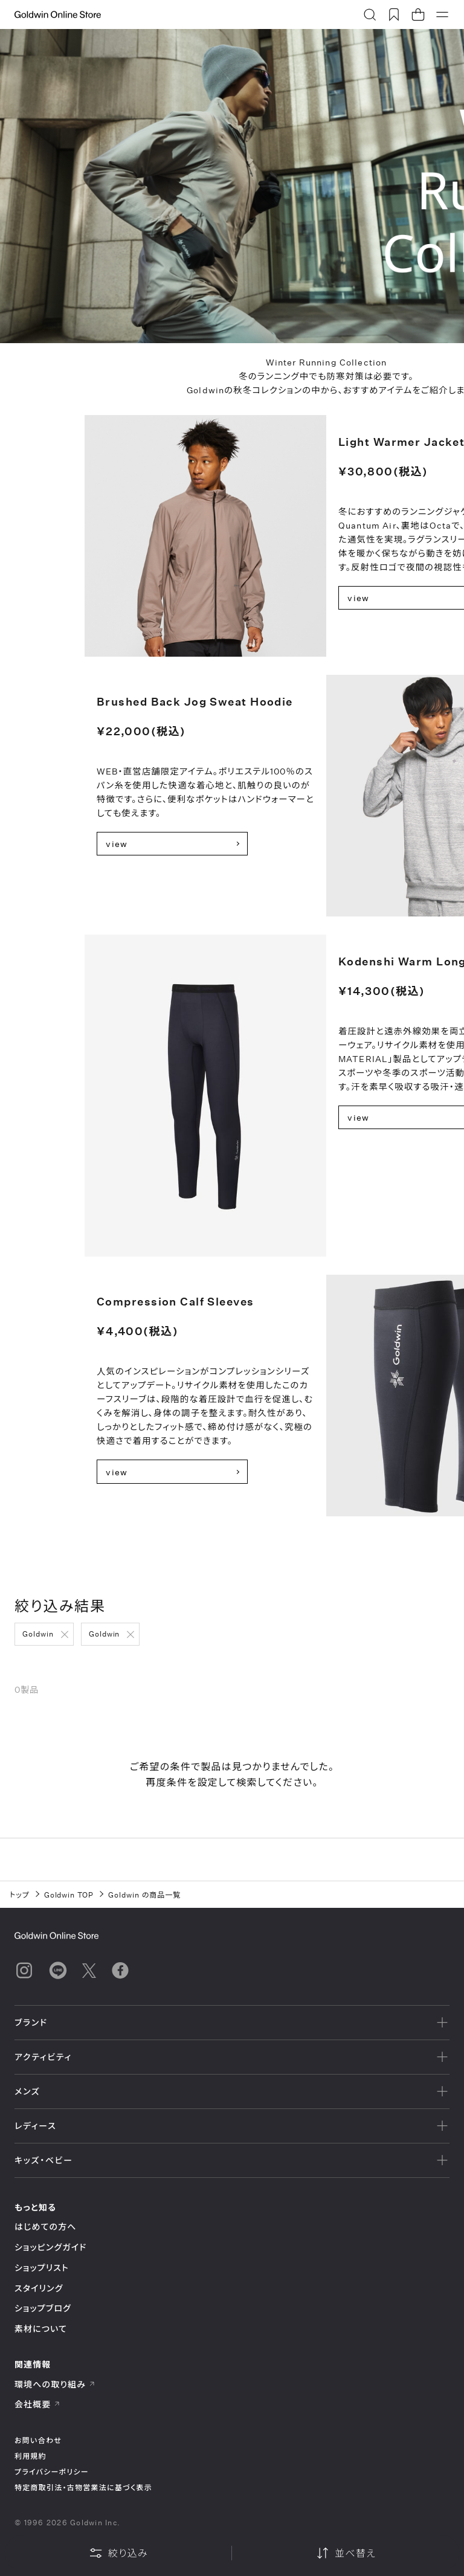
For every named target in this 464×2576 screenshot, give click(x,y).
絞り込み (118, 2553)
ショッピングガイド (50, 2247)
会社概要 (37, 2404)
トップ (20, 1894)
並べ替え (345, 2553)
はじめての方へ (45, 2226)
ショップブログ (42, 2308)
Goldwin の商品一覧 (144, 1894)
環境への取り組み (54, 2384)
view (116, 843)
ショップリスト (41, 2267)
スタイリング (38, 2288)
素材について (40, 2328)
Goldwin (38, 1633)
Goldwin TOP (69, 1894)
